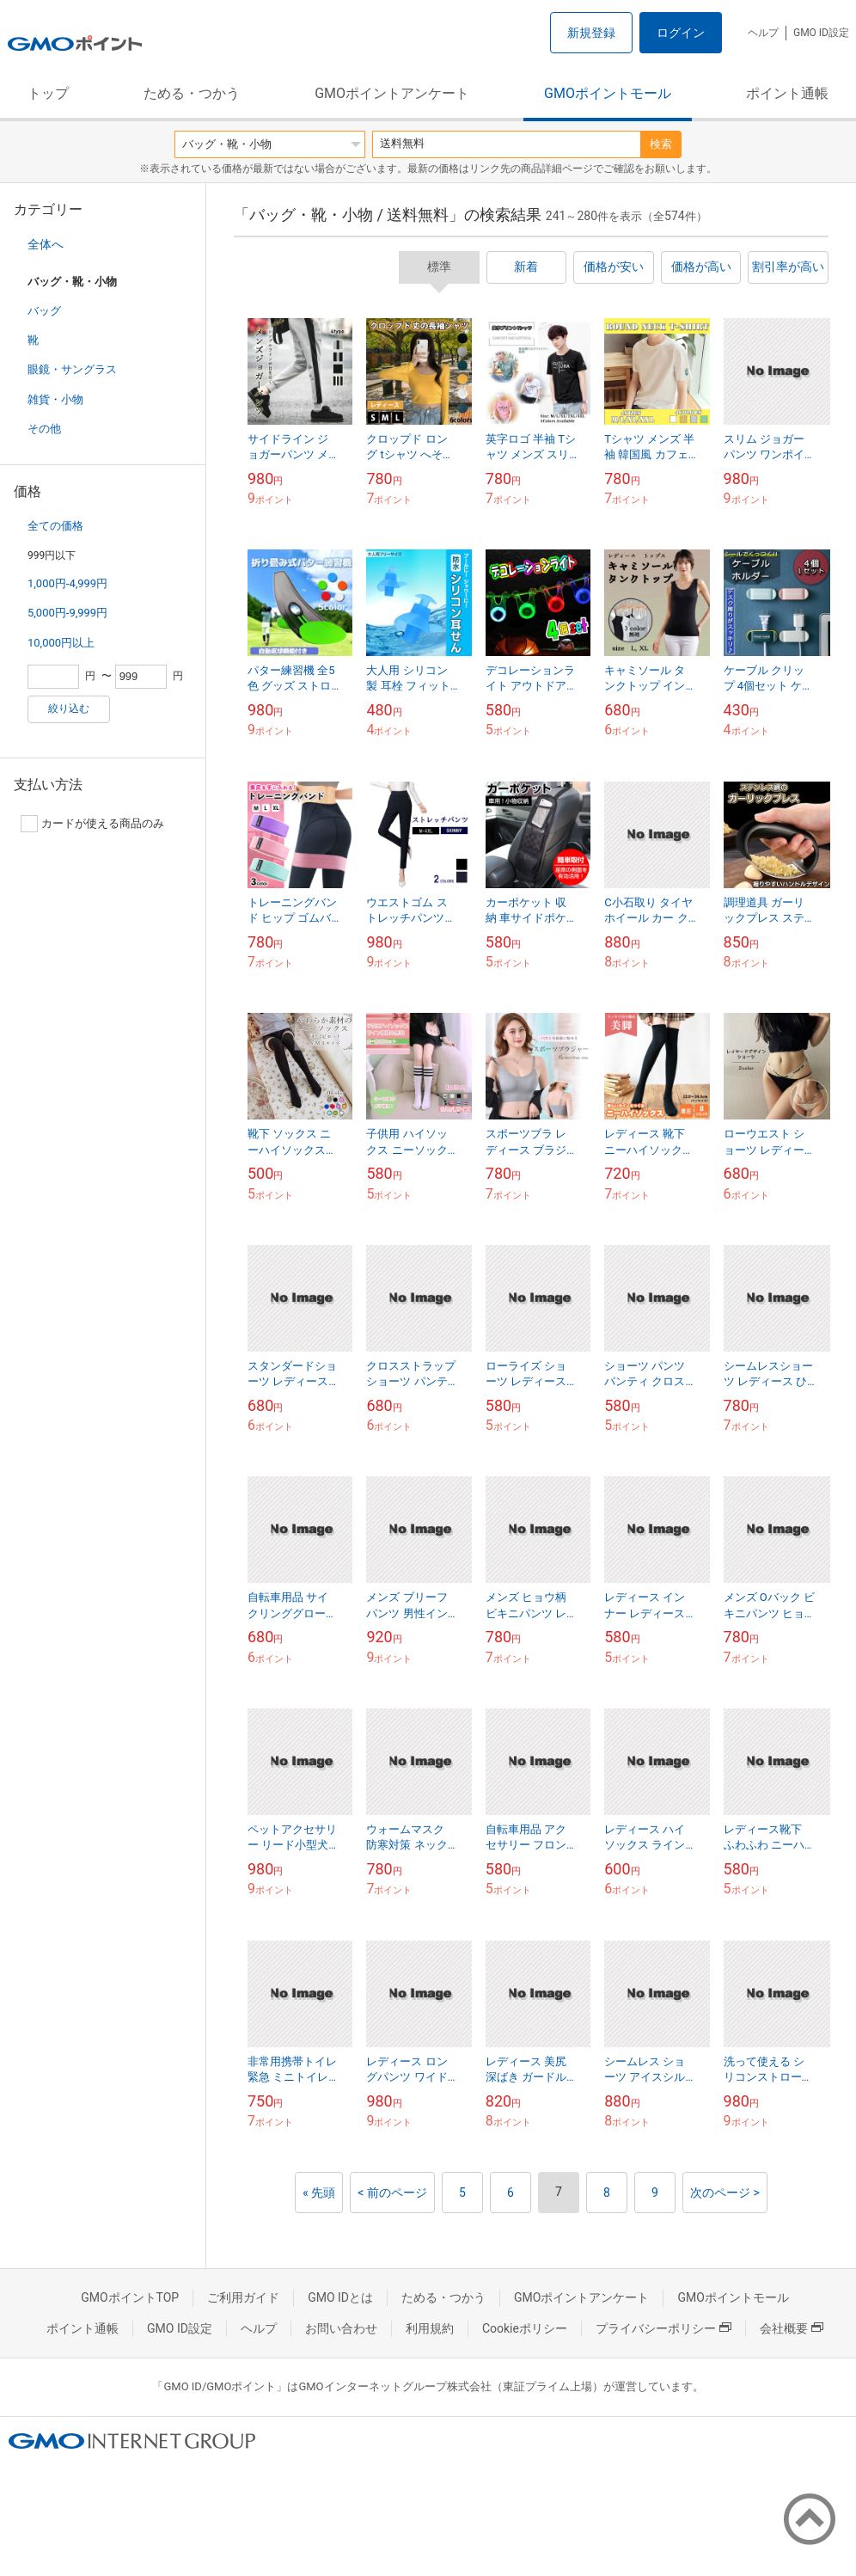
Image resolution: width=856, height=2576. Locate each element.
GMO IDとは (340, 2297)
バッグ (44, 310)
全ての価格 (55, 525)
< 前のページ (392, 2192)
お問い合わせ (341, 2328)
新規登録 (591, 33)
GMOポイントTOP (130, 2297)
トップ (48, 93)
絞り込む (68, 708)
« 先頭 (319, 2192)
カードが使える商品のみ (92, 823)
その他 (44, 428)
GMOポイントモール (607, 93)
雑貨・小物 (55, 399)
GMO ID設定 (821, 33)
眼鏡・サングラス (72, 369)
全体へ (46, 244)
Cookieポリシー (524, 2328)
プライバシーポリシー (663, 2328)
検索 (661, 144)
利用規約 (430, 2328)
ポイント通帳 (787, 93)
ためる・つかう (192, 93)
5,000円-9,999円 (67, 612)
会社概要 (791, 2328)
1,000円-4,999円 (67, 583)
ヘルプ (763, 33)
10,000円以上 (61, 642)
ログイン (681, 33)
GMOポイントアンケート (392, 93)
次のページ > (725, 2192)
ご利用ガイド (243, 2297)
